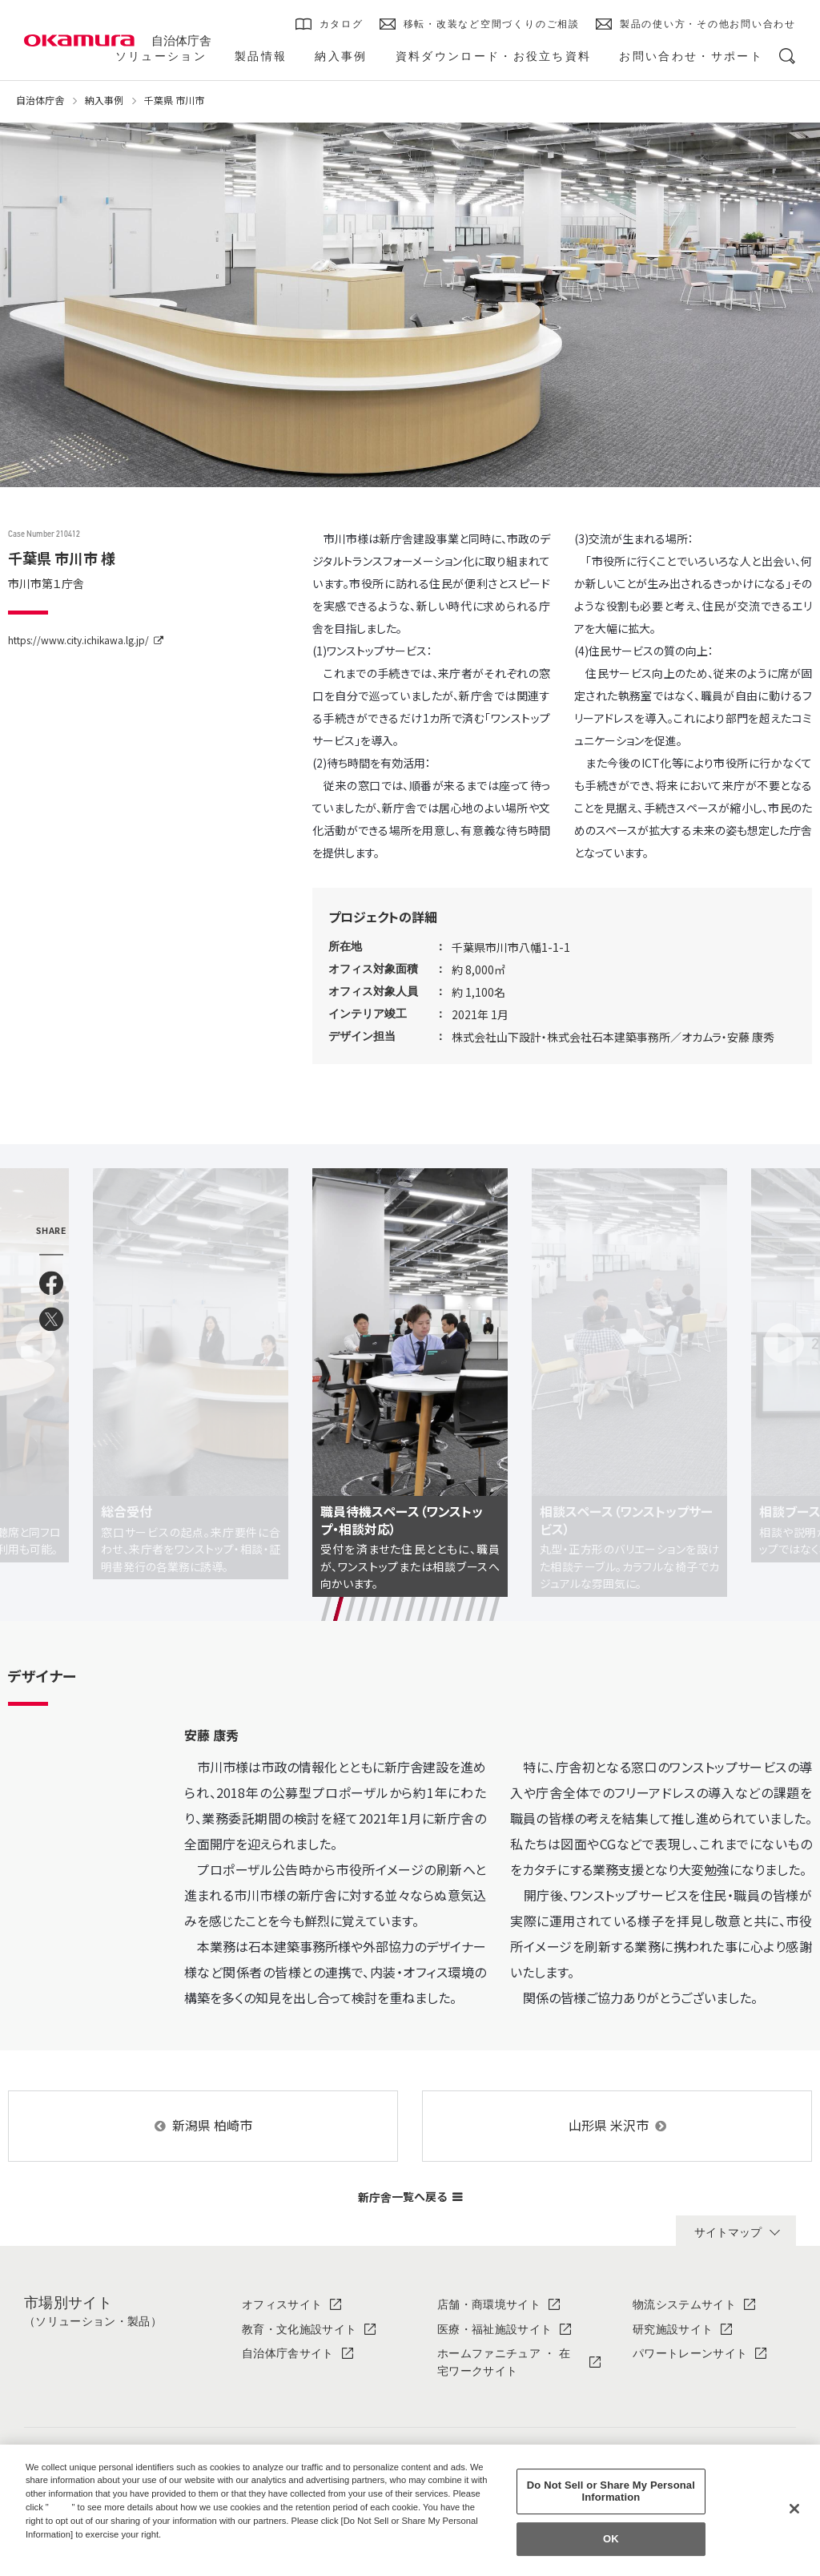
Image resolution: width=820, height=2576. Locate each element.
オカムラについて (288, 2439)
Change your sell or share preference (109, 2561)
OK (611, 2539)
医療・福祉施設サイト (494, 2286)
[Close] (794, 2508)
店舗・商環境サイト (489, 2261)
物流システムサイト (684, 2261)
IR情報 (650, 2439)
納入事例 (104, 100)
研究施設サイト (673, 2286)
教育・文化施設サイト (299, 2286)
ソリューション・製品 (494, 2439)
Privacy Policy (60, 2547)
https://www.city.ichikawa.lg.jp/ (78, 640)
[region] (410, 2510)
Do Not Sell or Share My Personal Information (611, 2491)
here (62, 2507)
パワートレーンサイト (690, 2310)
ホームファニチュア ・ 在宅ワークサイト (503, 2319)
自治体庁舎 (181, 40)
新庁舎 (410, 2153)
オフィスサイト (282, 2261)
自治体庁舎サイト (288, 2310)
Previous (36, 1321)
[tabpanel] (410, 1361)
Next (784, 1321)
